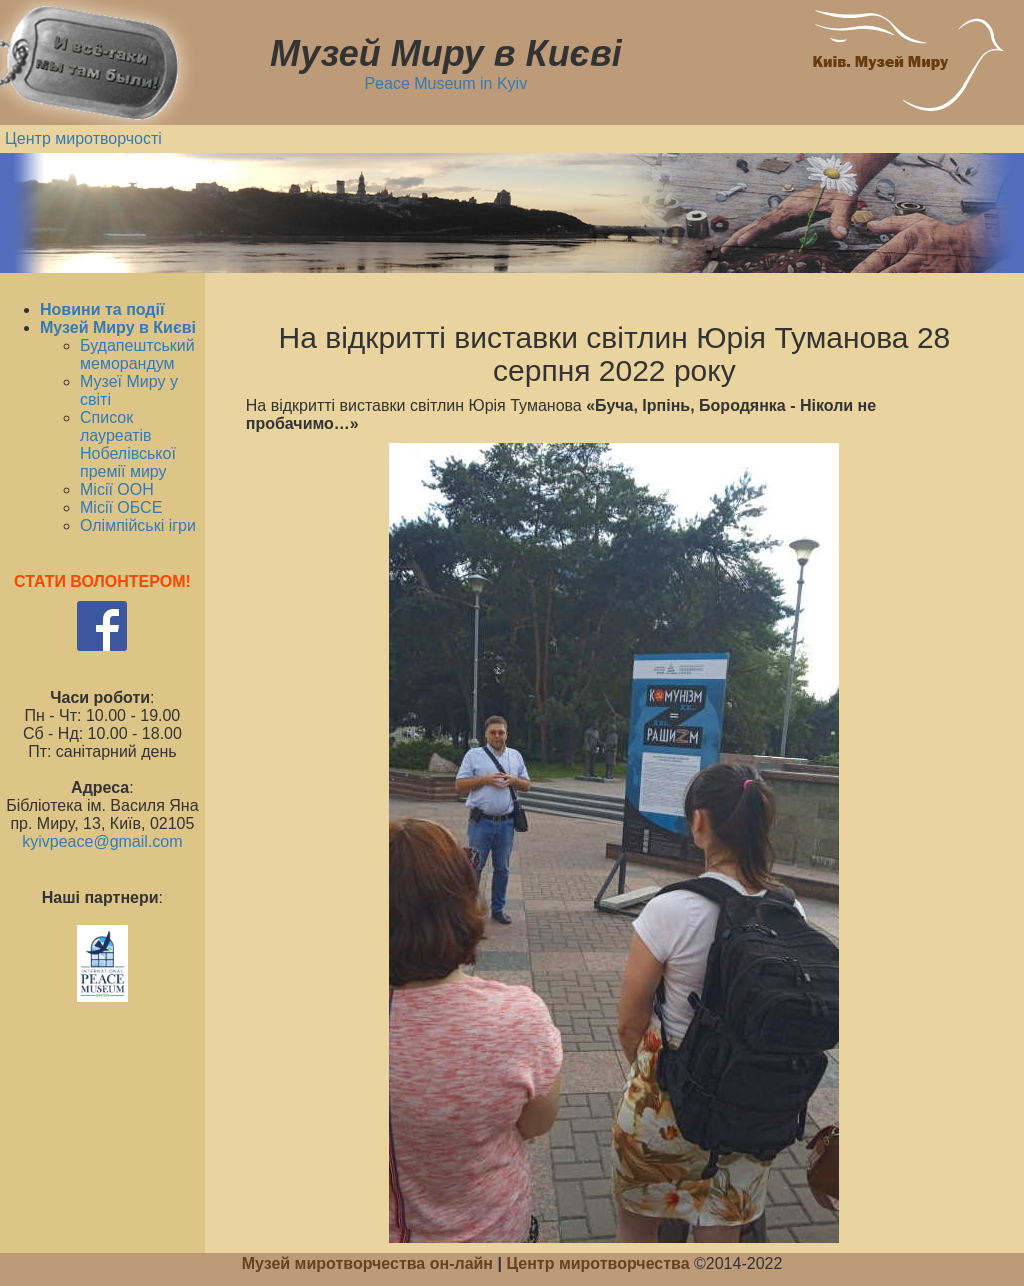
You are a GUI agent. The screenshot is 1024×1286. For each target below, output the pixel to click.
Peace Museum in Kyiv (445, 83)
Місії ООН (117, 489)
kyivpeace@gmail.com (102, 841)
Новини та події (102, 309)
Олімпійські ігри (138, 525)
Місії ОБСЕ (121, 507)
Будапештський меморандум (137, 354)
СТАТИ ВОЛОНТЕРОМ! (102, 581)
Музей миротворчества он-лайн (370, 1263)
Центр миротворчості (83, 138)
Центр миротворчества (597, 1263)
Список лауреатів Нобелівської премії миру (128, 444)
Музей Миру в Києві (118, 327)
